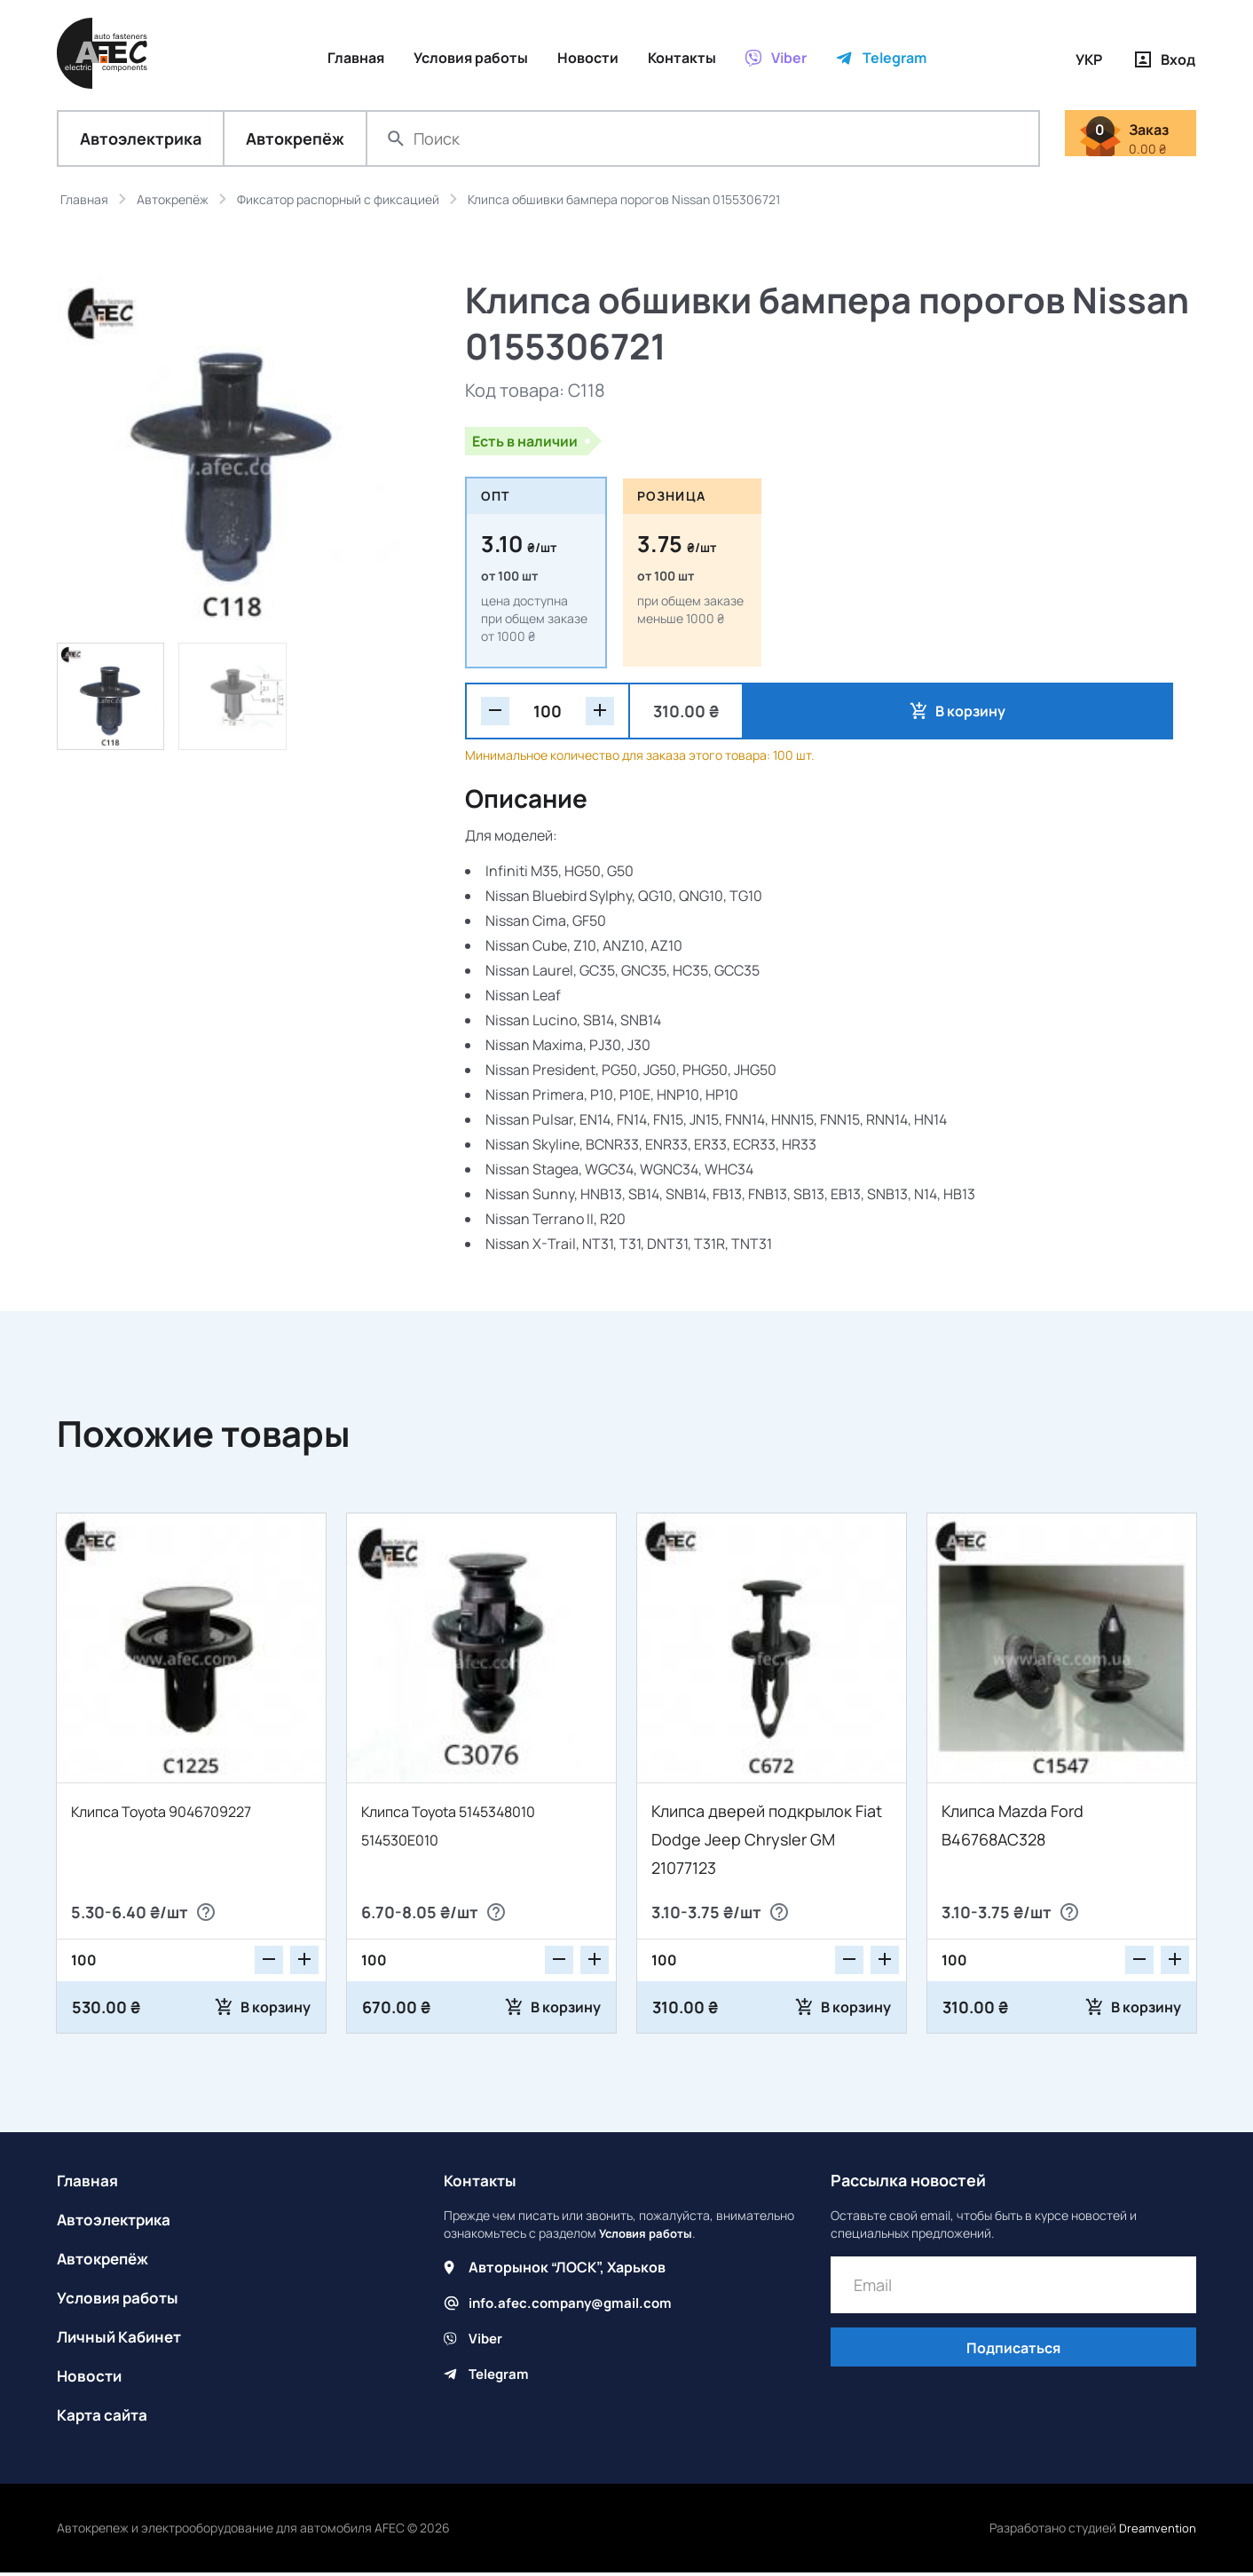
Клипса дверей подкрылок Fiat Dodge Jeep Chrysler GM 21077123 (766, 1843)
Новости (90, 2379)
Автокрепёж (295, 142)
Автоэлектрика (140, 142)
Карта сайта (105, 2418)
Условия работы (121, 2300)
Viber (486, 2341)
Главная (89, 2183)
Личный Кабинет (123, 2340)
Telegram (500, 2377)
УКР (1089, 59)
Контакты (482, 2183)
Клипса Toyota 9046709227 (173, 1814)
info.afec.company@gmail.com (575, 2306)
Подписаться (1013, 2353)
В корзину (827, 714)
